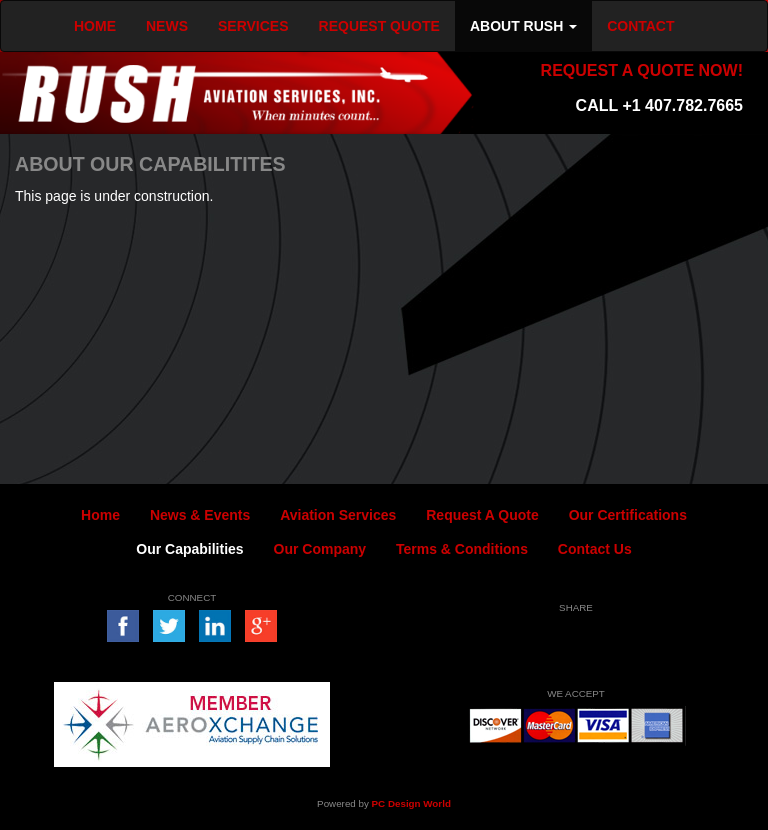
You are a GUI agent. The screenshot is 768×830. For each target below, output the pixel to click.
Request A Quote (482, 515)
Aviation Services (338, 515)
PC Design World (411, 803)
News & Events (200, 515)
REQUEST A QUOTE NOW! (642, 70)
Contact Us (595, 549)
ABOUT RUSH (523, 26)
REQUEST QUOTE (379, 26)
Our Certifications (628, 515)
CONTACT (640, 26)
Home (100, 515)
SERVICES (253, 26)
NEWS (167, 26)
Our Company (320, 549)
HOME (95, 26)
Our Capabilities (189, 549)
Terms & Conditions (462, 549)
